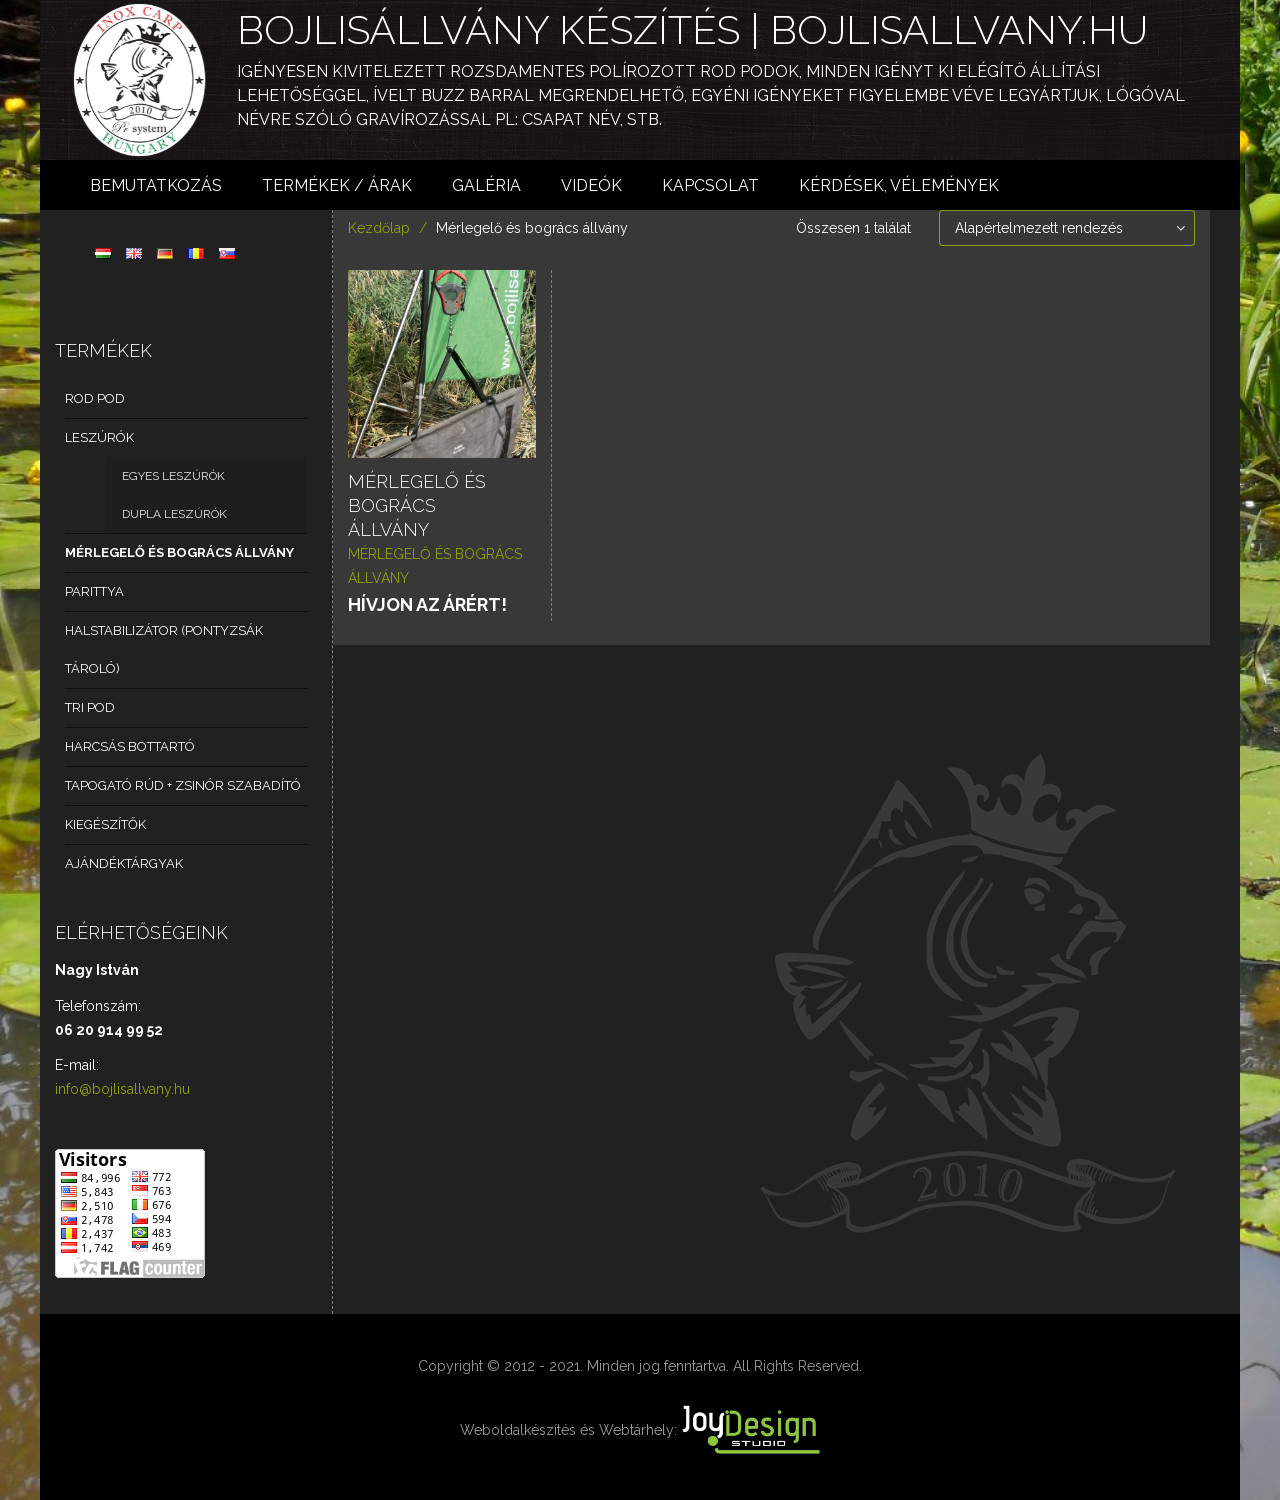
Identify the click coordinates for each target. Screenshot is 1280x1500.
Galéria (486, 185)
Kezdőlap (379, 228)
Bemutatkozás (156, 185)
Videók (591, 185)
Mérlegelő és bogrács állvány (179, 552)
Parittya (94, 591)
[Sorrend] (1067, 228)
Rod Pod (95, 398)
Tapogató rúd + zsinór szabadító (183, 785)
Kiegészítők (105, 824)
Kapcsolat (710, 185)
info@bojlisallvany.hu (122, 1089)
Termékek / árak (337, 185)
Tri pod (90, 707)
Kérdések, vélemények (899, 185)
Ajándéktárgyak (124, 863)
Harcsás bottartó (130, 746)
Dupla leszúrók (174, 514)
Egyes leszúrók (173, 476)
